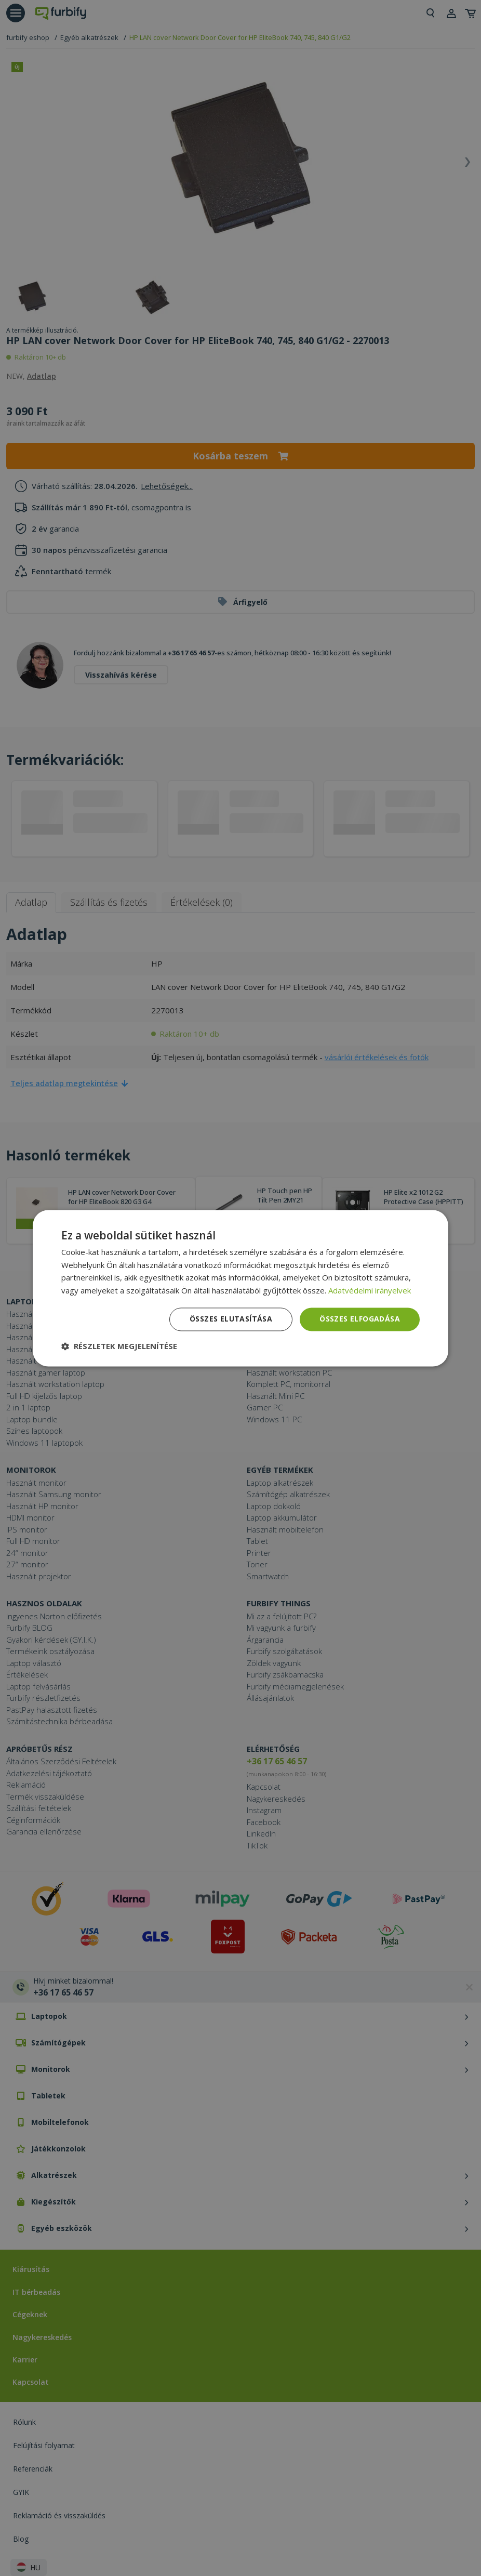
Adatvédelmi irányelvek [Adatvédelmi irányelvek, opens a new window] (369, 1291)
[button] (119, 1346)
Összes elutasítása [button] (231, 1319)
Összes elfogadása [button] (359, 1319)
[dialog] (240, 1288)
